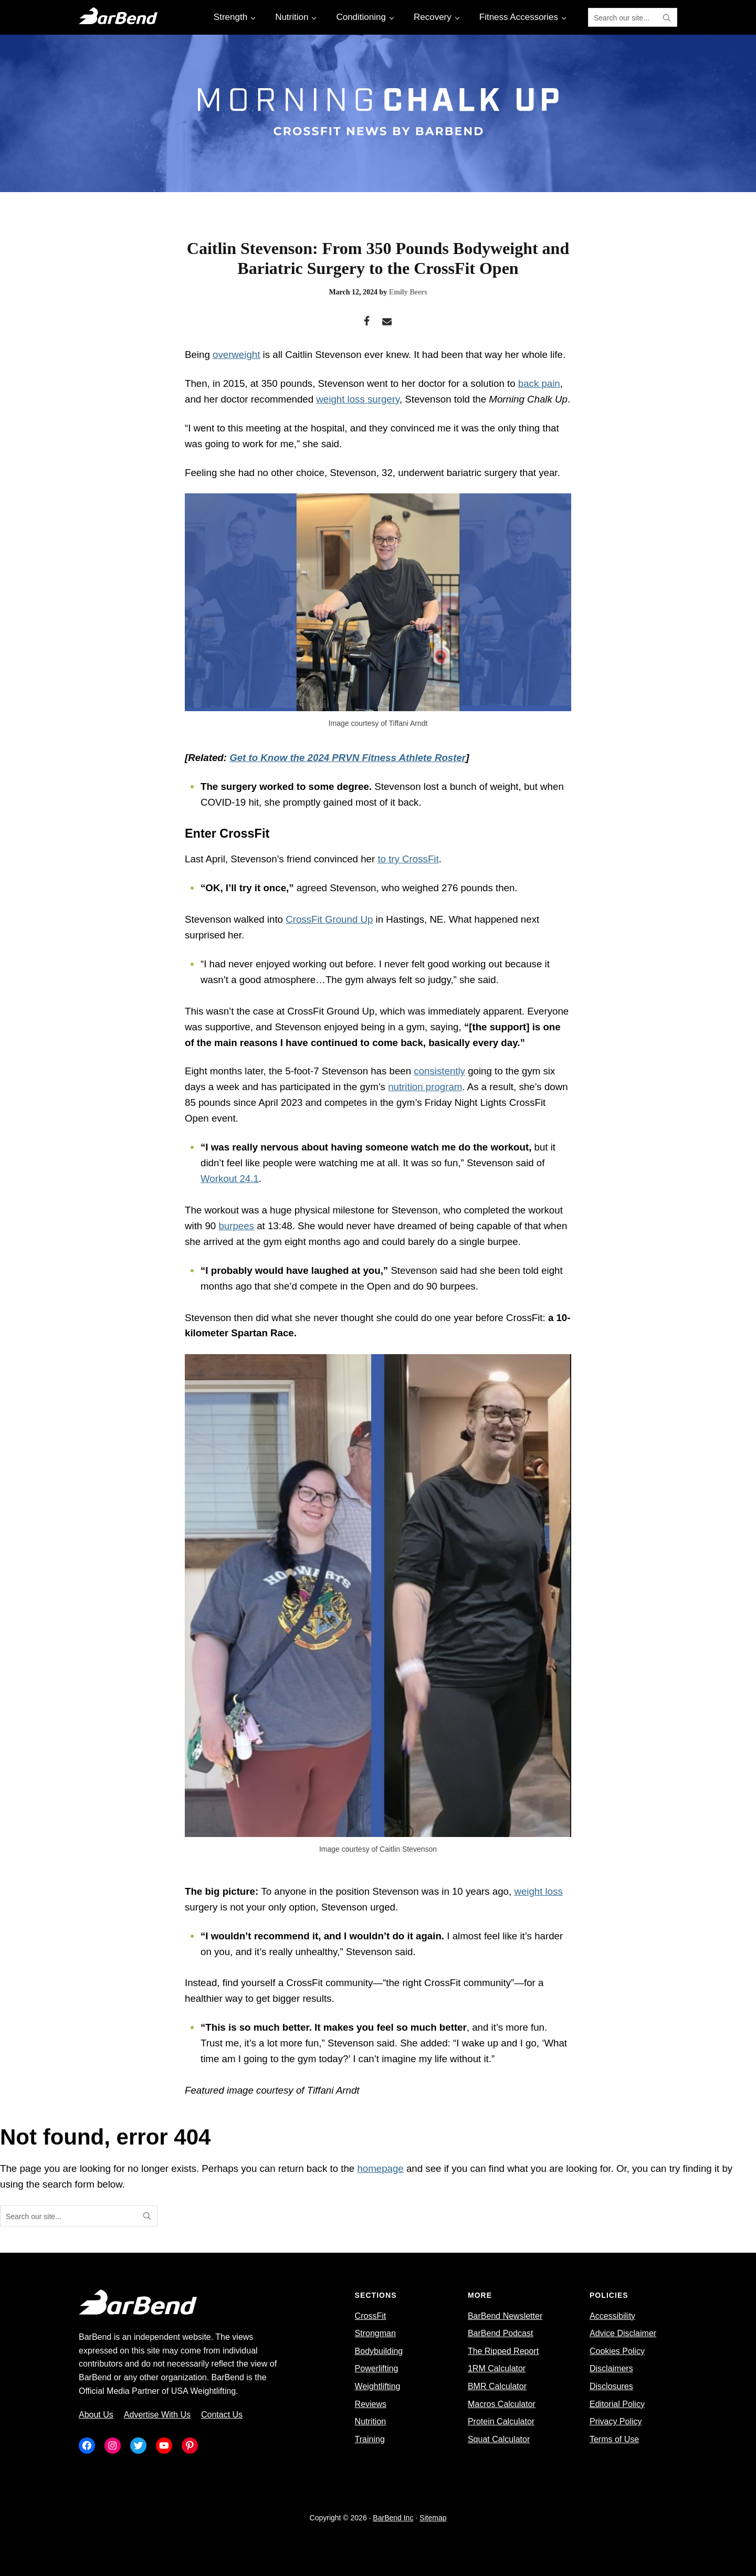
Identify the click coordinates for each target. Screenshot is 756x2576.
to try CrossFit (407, 858)
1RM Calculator (497, 2368)
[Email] (387, 322)
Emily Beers (408, 292)
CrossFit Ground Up (329, 919)
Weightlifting (378, 2386)
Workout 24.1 (230, 1178)
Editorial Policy (617, 2404)
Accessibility (612, 2315)
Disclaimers (611, 2368)
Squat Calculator (499, 2439)
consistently (439, 1070)
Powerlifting (376, 2368)
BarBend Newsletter (505, 2315)
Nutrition (370, 2421)
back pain (539, 383)
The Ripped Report (503, 2351)
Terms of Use (614, 2439)
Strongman (375, 2333)
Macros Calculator (502, 2404)
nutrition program (425, 1086)
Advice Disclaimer (623, 2333)
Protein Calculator (501, 2421)
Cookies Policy (617, 2351)
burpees (236, 1225)
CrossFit (370, 2315)
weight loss (538, 1891)
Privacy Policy (616, 2421)
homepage (380, 2168)
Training (370, 2439)
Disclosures (611, 2386)
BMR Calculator (497, 2386)
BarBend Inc (393, 2518)
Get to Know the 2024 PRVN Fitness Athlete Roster (347, 757)
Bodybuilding (379, 2351)
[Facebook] (367, 322)
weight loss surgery (358, 399)
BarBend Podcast (500, 2333)
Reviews (370, 2404)
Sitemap (432, 2518)
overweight (236, 354)
